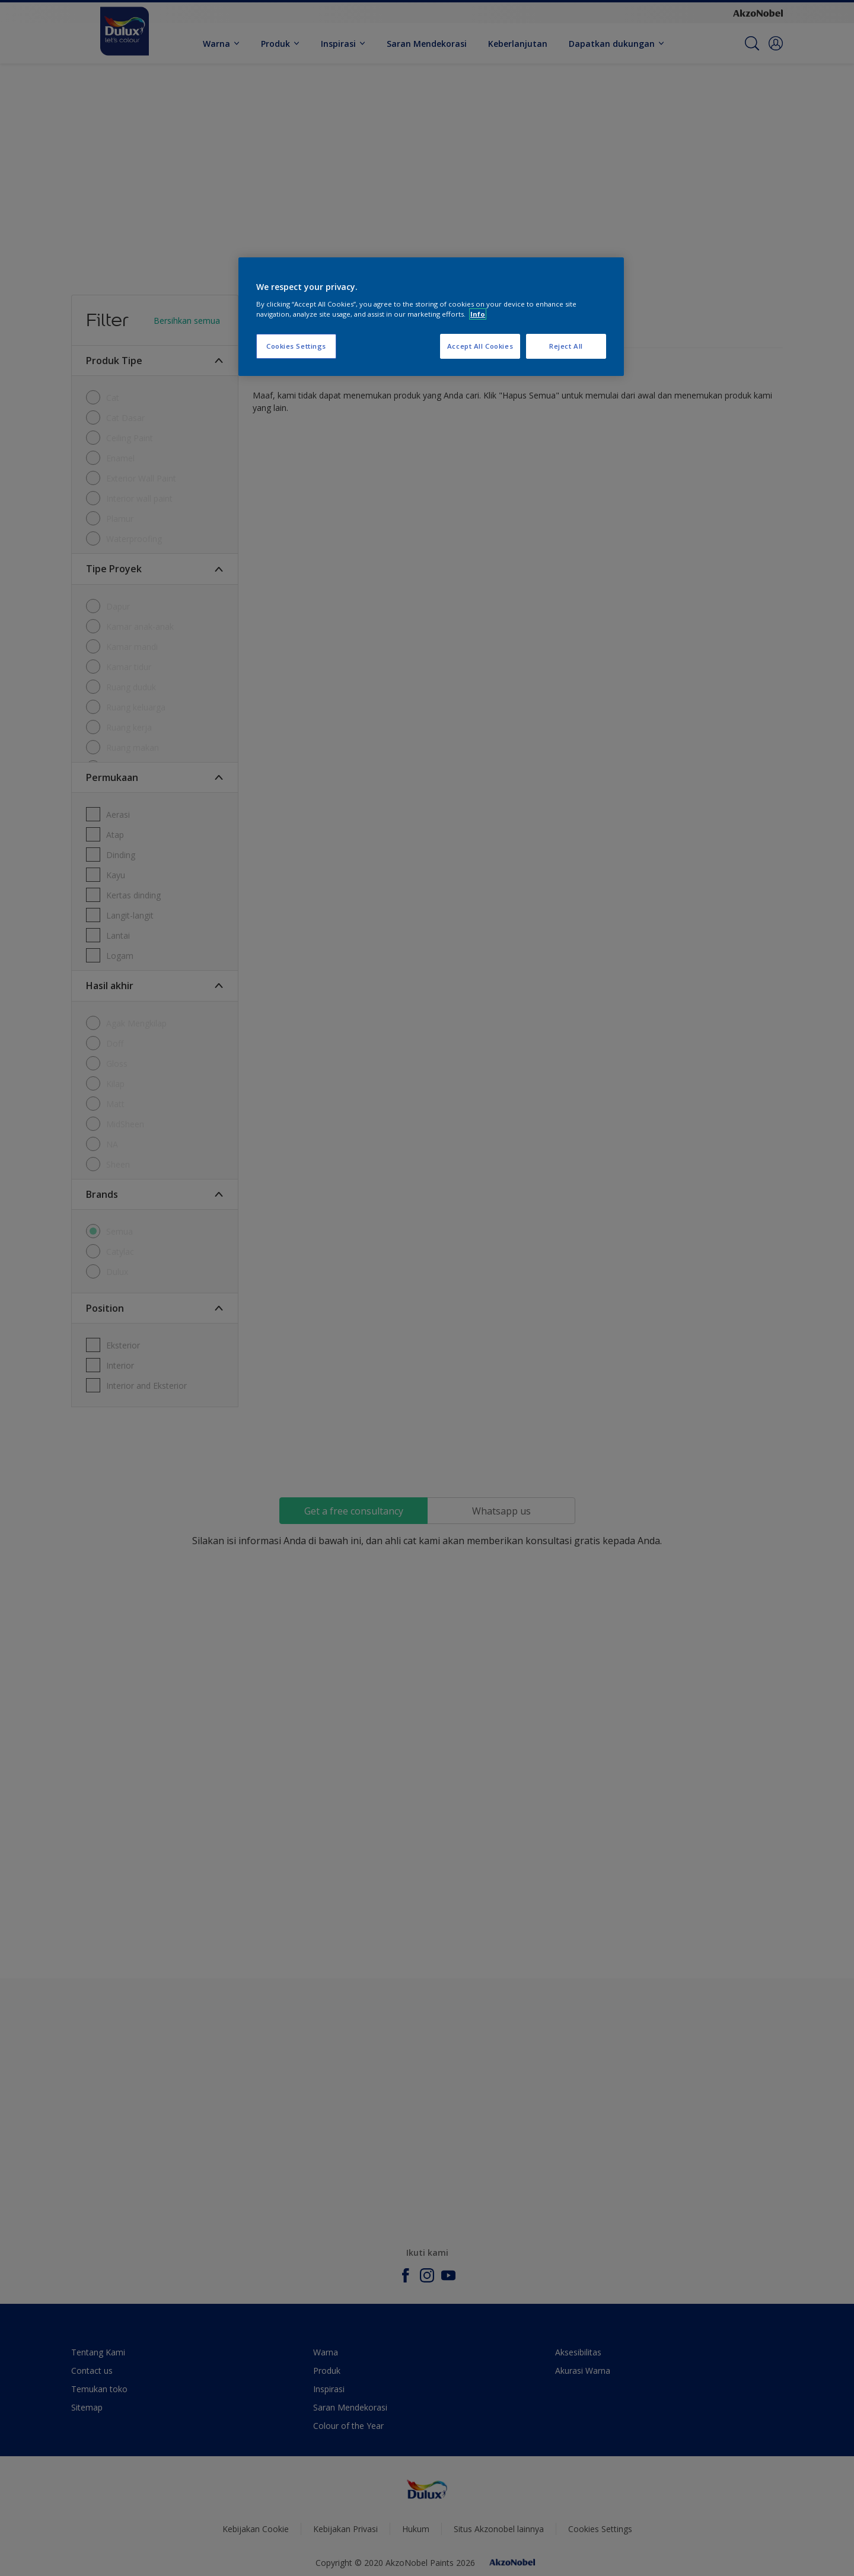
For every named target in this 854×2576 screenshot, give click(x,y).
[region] (431, 316)
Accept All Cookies (480, 346)
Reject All (566, 346)
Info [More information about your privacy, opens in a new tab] (477, 314)
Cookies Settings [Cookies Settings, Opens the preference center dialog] (296, 346)
